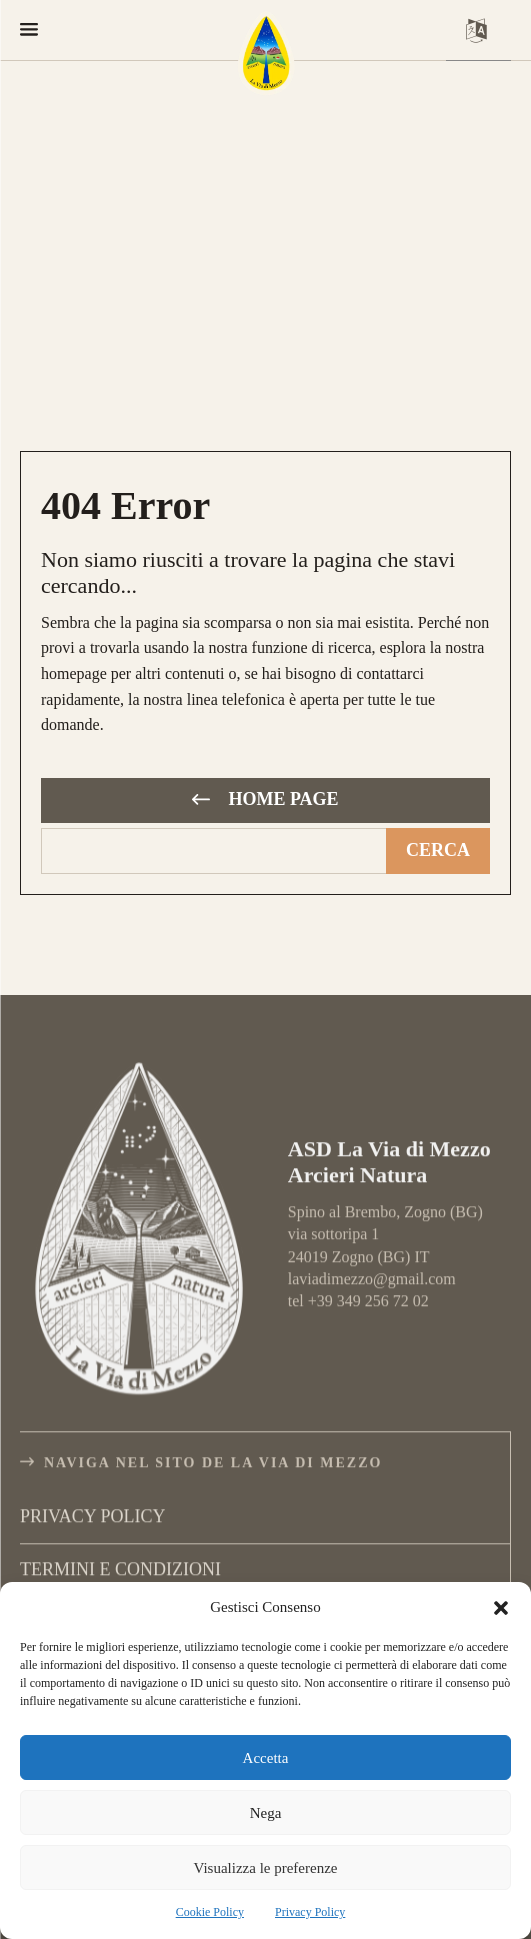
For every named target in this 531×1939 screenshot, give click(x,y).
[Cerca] (438, 851)
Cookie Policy (210, 1912)
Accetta (266, 1758)
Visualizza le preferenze (265, 1868)
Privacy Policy (310, 1912)
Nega (266, 1813)
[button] (501, 1608)
